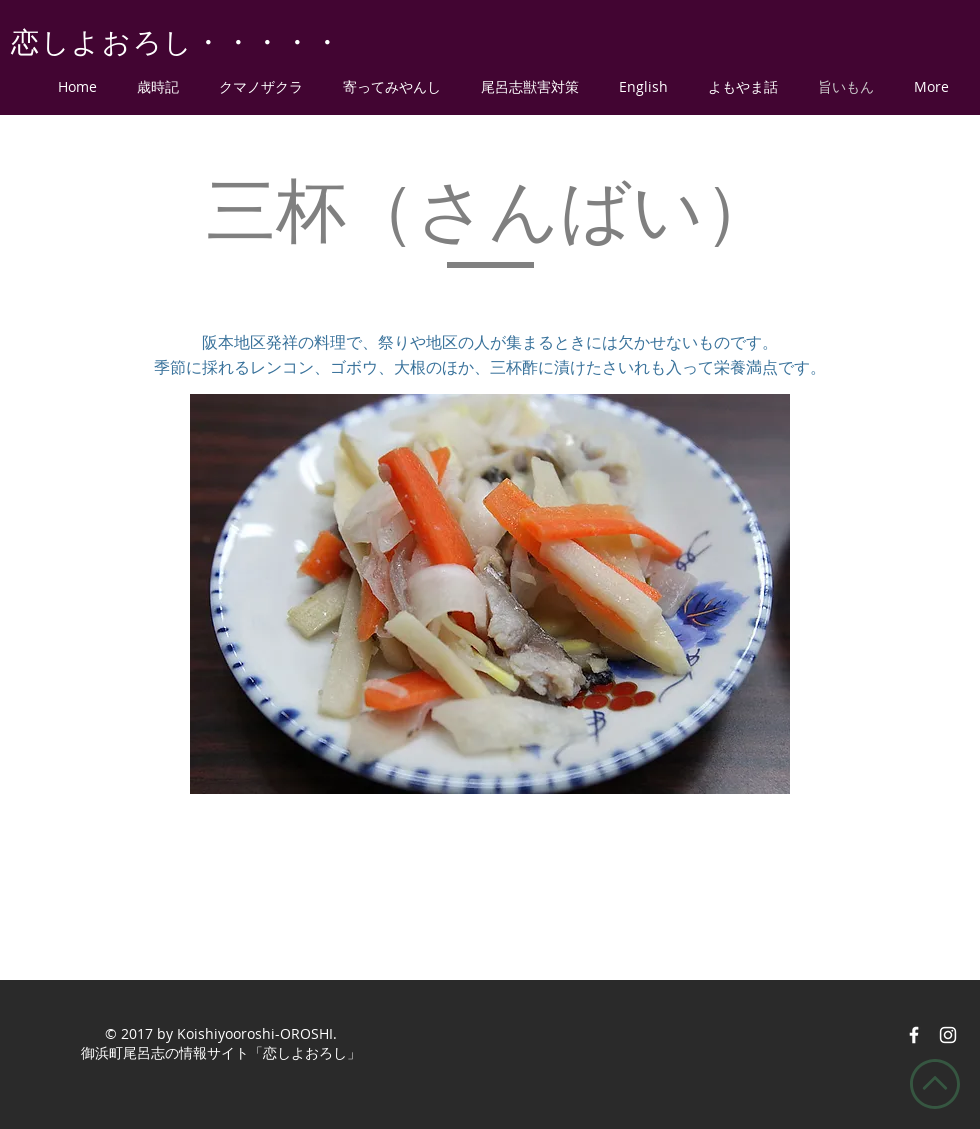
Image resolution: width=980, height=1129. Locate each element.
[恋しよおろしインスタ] (948, 1035)
